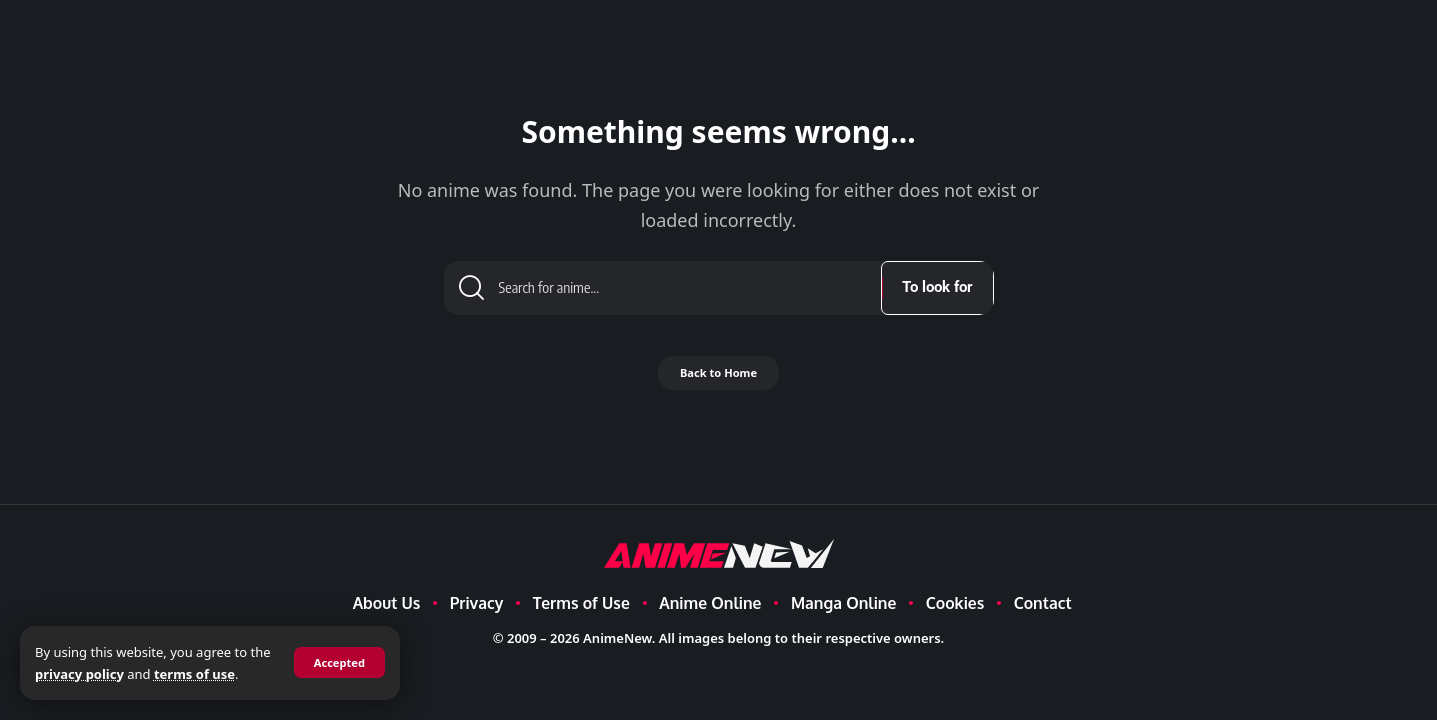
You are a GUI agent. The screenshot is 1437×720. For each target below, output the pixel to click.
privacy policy (102, 674)
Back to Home (718, 380)
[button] (337, 663)
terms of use (217, 674)
